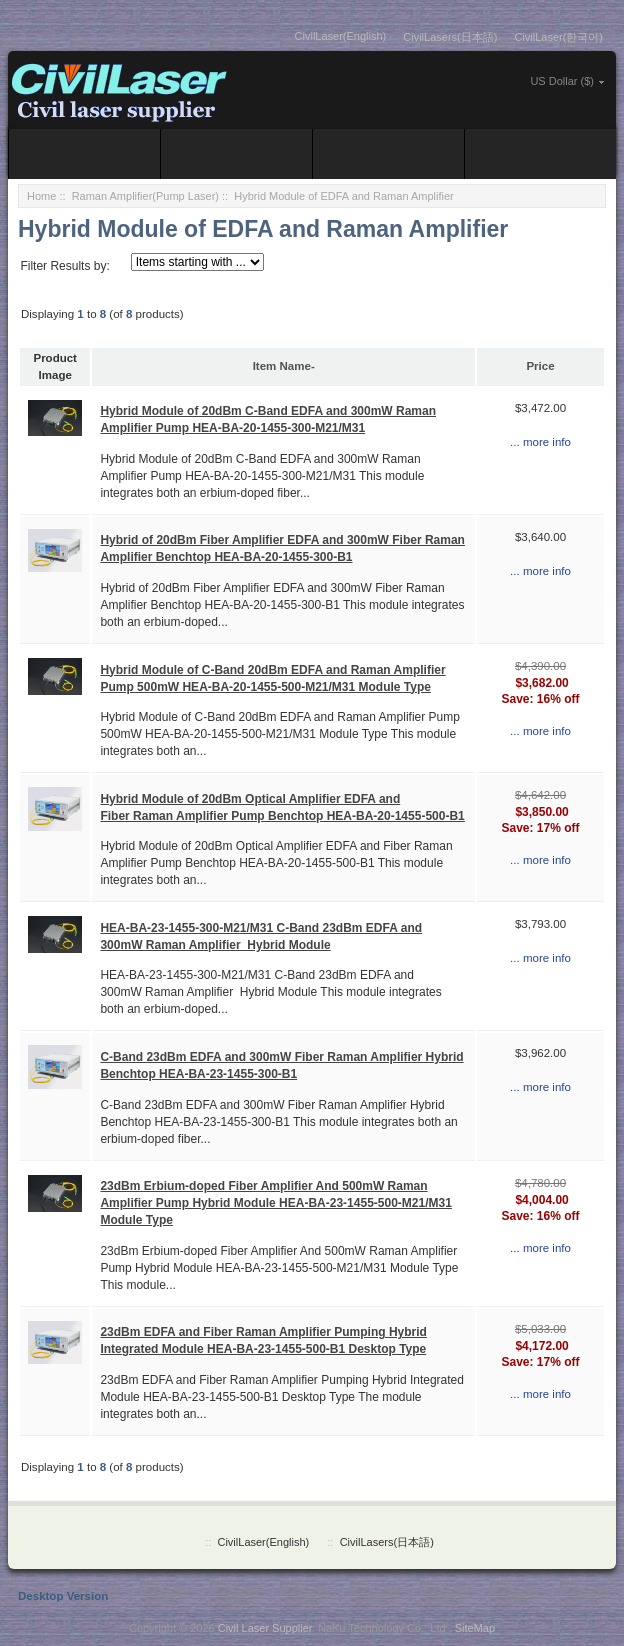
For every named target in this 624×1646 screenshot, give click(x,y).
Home (41, 196)
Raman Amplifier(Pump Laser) (145, 196)
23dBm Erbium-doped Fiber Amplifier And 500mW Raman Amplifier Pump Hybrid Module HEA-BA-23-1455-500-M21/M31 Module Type (275, 1203)
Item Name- (284, 366)
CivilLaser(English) (341, 36)
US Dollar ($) (562, 81)
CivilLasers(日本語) (450, 37)
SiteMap (475, 1628)
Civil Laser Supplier (265, 1628)
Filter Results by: (64, 266)
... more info (540, 442)
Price (540, 366)
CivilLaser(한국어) (558, 37)
